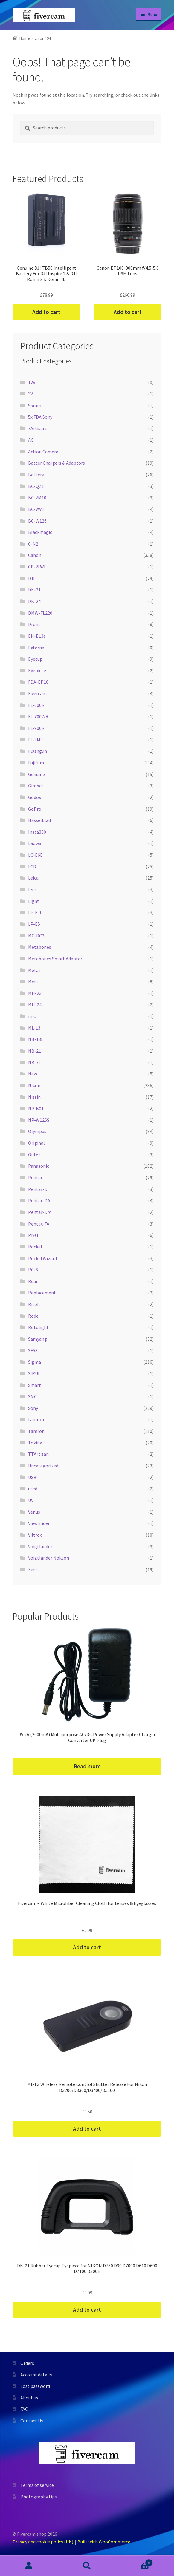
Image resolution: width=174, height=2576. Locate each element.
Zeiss (33, 1569)
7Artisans (38, 428)
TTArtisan (38, 1454)
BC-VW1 (36, 509)
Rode (33, 1316)
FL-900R (36, 728)
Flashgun (37, 751)
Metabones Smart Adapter (55, 959)
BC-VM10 (37, 497)
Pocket (35, 1247)
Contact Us (31, 2421)
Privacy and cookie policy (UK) (43, 2542)
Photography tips (38, 2497)
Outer (34, 1155)
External (37, 647)
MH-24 (35, 1004)
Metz (33, 982)
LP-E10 (35, 912)
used (32, 1489)
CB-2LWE (37, 567)
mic (32, 1016)
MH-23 (35, 993)
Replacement (42, 1293)
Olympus (37, 1131)
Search (87, 2566)
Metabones (39, 947)
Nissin (34, 1097)
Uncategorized (43, 1466)
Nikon (34, 1085)
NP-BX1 (36, 1108)
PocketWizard (42, 1258)
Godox (34, 797)
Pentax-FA (38, 1224)
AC (30, 440)
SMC (32, 1396)
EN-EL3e (37, 636)
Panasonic (38, 1166)
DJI (31, 578)
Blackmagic (40, 532)
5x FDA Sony (40, 417)
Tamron (36, 1431)
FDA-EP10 (38, 682)
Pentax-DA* (40, 1212)
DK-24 (34, 601)
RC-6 (33, 1270)
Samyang (37, 1339)
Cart (134, 2561)
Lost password (35, 2386)
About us (29, 2398)
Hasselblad (39, 820)
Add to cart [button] (46, 312)
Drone (34, 624)
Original (36, 1143)
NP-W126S (38, 1120)
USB (32, 1477)
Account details (36, 2375)
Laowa (34, 843)
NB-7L (34, 1062)
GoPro (34, 809)
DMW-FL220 (40, 613)
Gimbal (35, 786)
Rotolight (38, 1327)
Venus (34, 1512)
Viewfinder (39, 1523)
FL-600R (36, 705)
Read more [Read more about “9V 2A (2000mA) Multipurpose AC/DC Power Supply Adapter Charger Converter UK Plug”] (87, 1766)
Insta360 (37, 832)
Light (33, 901)
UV (30, 1500)
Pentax (35, 1177)
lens (32, 889)
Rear (33, 1281)
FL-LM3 (35, 740)
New (32, 1074)
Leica (33, 878)
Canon (34, 555)
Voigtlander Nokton (48, 1558)
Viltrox (35, 1535)
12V (31, 382)
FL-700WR (38, 716)
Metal (34, 970)
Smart (34, 1385)
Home (24, 38)
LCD (32, 866)
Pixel (33, 1235)
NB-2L (34, 1051)
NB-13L (35, 1039)
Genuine (36, 774)
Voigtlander (40, 1546)
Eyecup (35, 659)
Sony (33, 1408)
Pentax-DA (39, 1200)
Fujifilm (36, 763)
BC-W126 (37, 521)
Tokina (35, 1443)
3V (30, 394)
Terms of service (37, 2485)
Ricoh (34, 1304)
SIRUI (33, 1373)
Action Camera (43, 452)
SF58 (33, 1350)
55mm (34, 405)
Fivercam (37, 693)
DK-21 (34, 590)
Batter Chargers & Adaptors (56, 463)
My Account (29, 2566)
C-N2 (33, 544)
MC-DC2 (36, 936)
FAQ (24, 2409)
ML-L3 (34, 1028)
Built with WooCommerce (103, 2542)
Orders (27, 2363)
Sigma (34, 1362)
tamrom (36, 1419)
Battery (36, 475)
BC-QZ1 (36, 486)
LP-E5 (34, 924)
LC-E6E (35, 855)
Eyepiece (37, 670)
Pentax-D (38, 1189)
